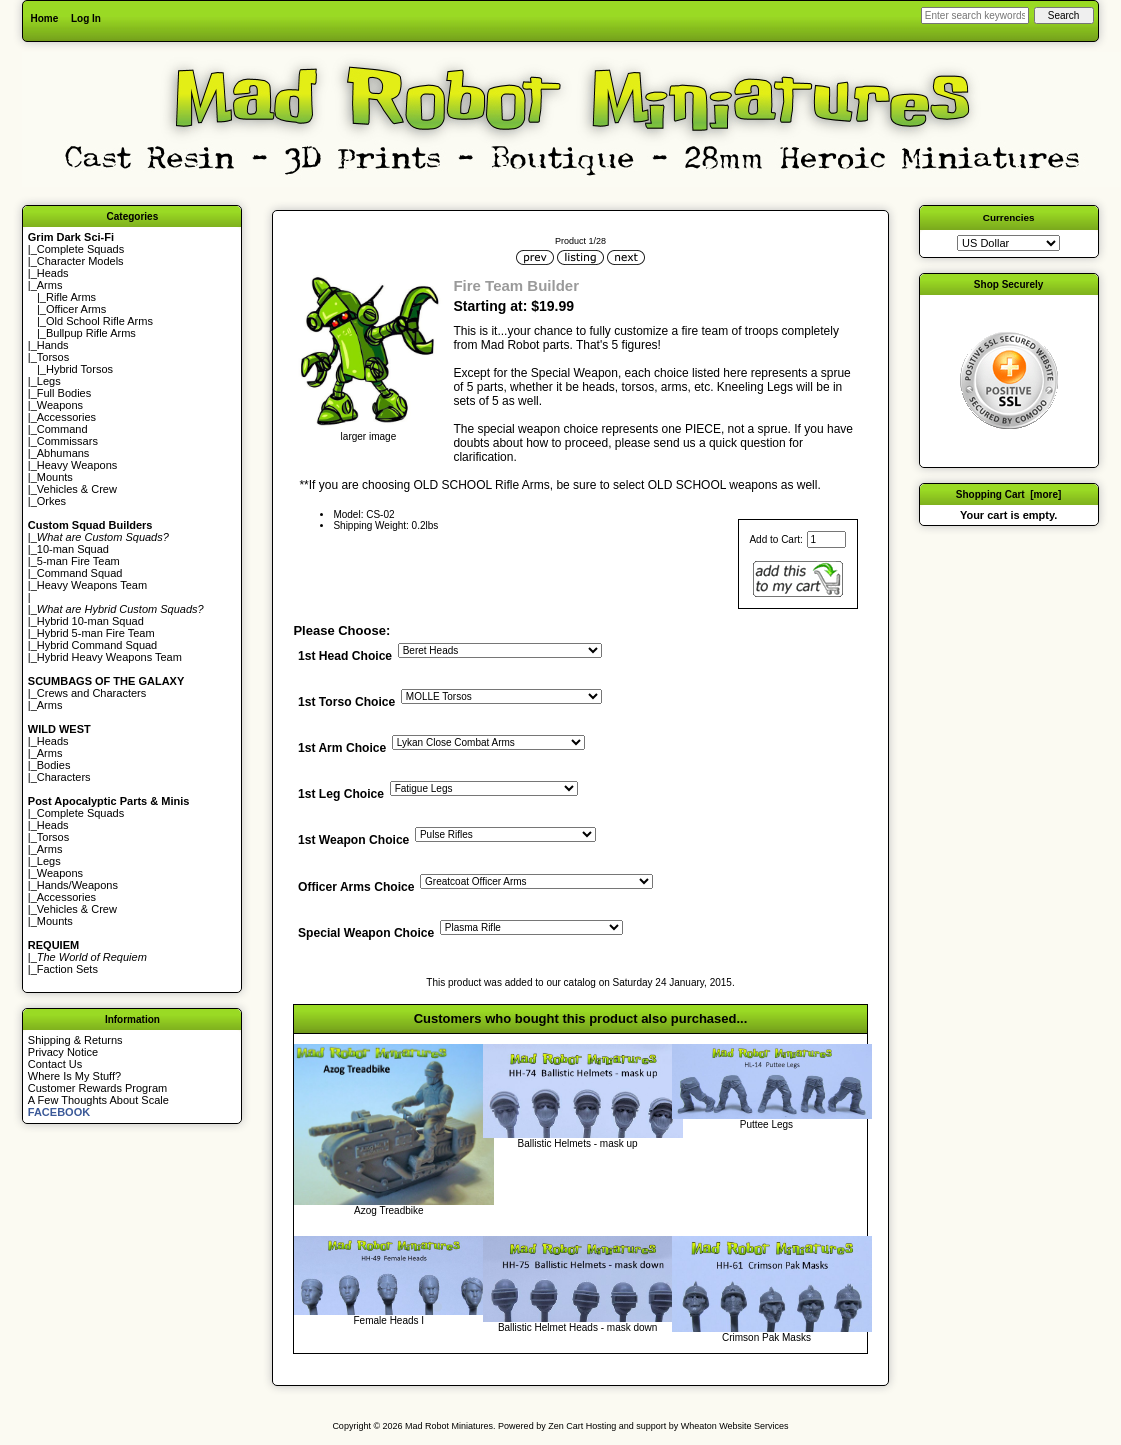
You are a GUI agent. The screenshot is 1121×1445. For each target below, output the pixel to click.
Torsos (53, 357)
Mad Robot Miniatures (449, 1426)
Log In (86, 18)
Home (44, 18)
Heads (53, 273)
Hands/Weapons (77, 885)
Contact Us (55, 1064)
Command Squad (80, 573)
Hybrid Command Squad (97, 645)
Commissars (67, 441)
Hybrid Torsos (79, 369)
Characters (64, 777)
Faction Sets (67, 969)
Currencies (1009, 217)
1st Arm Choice (342, 749)
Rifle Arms (71, 297)
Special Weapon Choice (366, 933)
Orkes (51, 501)
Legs (49, 381)
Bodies (54, 765)
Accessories (66, 417)
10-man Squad (73, 549)
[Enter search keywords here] (975, 15)
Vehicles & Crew (77, 489)
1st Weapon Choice (353, 841)
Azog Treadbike (389, 1210)
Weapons (60, 405)
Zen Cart (565, 1426)
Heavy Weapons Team (92, 585)
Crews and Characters (91, 693)
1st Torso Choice (346, 703)
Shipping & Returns (75, 1040)
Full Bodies (64, 393)
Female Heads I (389, 1320)
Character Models (80, 261)
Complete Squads (80, 249)
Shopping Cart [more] (1009, 494)
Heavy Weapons (77, 465)
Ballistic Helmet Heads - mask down (578, 1327)
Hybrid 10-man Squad (90, 621)
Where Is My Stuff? (74, 1076)
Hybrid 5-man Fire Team (96, 633)
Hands (53, 345)
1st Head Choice (345, 656)
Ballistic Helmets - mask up (578, 1143)
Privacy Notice (63, 1052)
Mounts (55, 477)
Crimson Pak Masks (766, 1337)
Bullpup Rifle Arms (91, 333)
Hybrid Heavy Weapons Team (109, 657)
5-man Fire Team (78, 561)
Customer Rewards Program (97, 1088)
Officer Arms (76, 309)
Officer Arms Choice (356, 887)
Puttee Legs (766, 1124)
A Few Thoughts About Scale (98, 1100)
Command (62, 429)
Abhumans (63, 453)
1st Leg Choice (341, 795)
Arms (50, 705)
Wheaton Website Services (735, 1426)
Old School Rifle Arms (99, 321)
